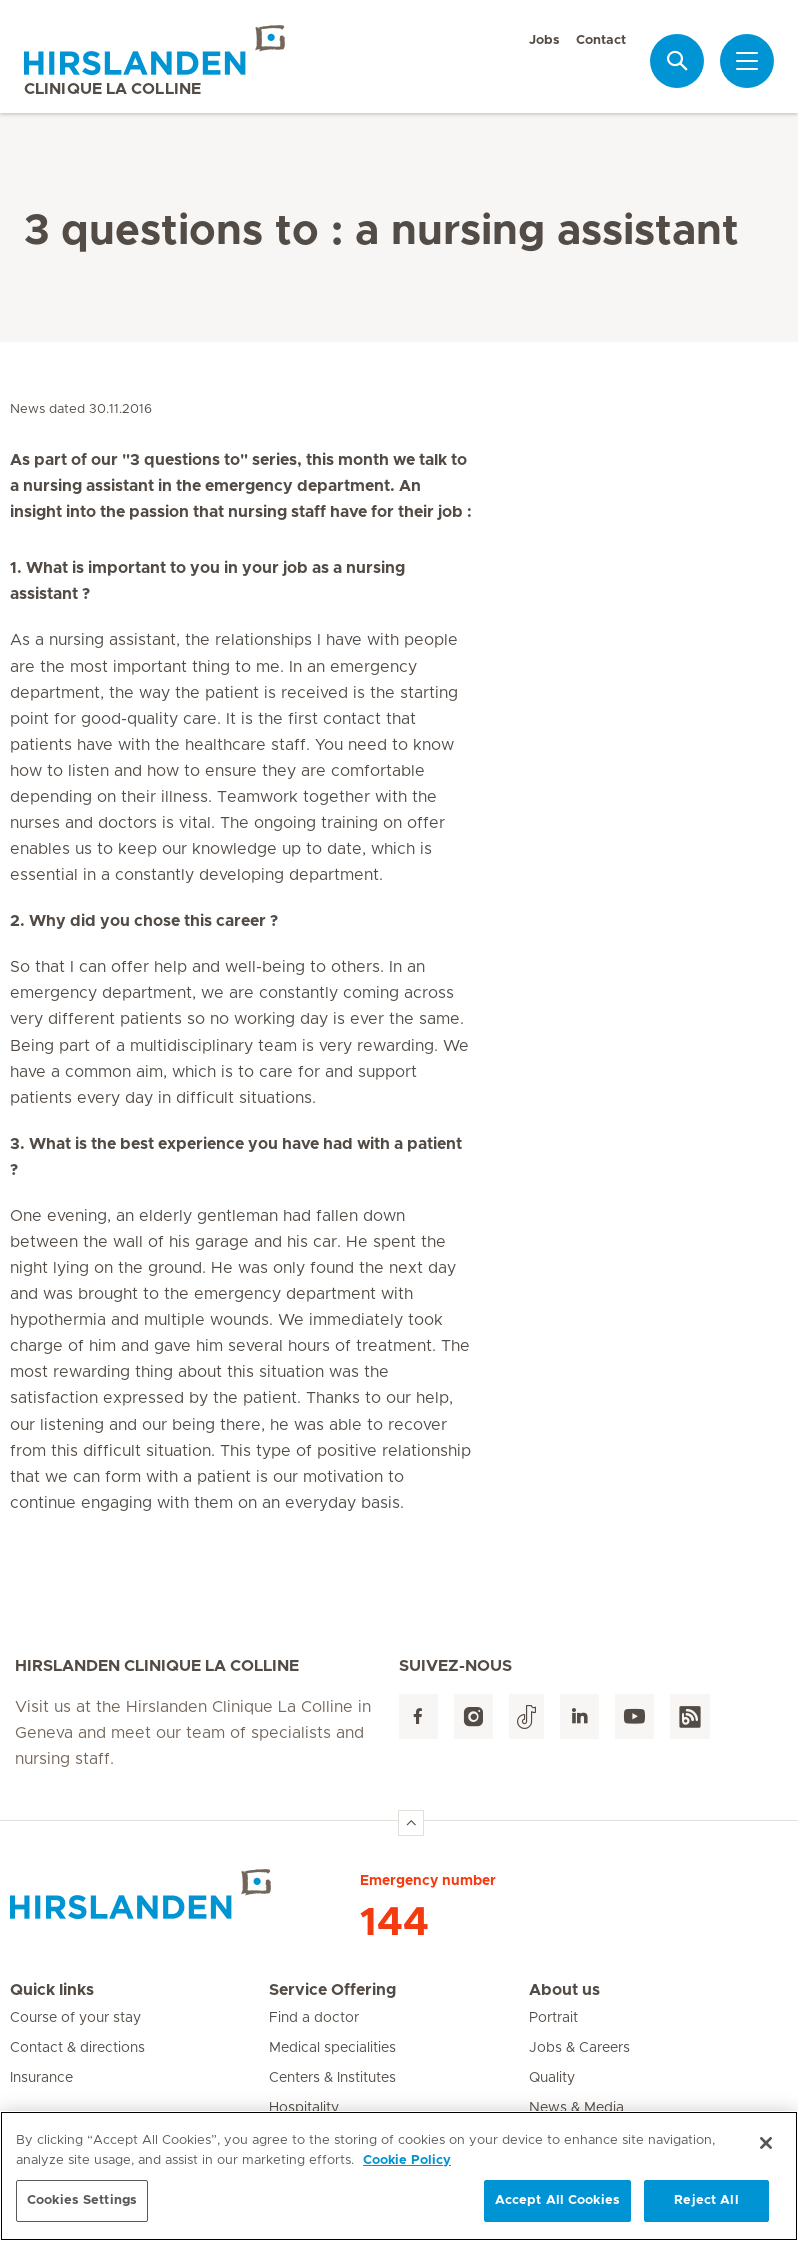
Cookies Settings (82, 2211)
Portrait (553, 2018)
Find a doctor (314, 2018)
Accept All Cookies (557, 2211)
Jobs (544, 40)
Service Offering (332, 1990)
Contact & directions (77, 2048)
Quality (552, 2078)
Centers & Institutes (332, 2078)
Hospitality (304, 2108)
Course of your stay (75, 2018)
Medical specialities (332, 2048)
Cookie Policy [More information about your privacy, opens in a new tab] (407, 2170)
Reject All (706, 2211)
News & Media (576, 2108)
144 (394, 1923)
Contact (601, 40)
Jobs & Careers (579, 2048)
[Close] (766, 2154)
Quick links (52, 1990)
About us (564, 1990)
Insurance (41, 2078)
